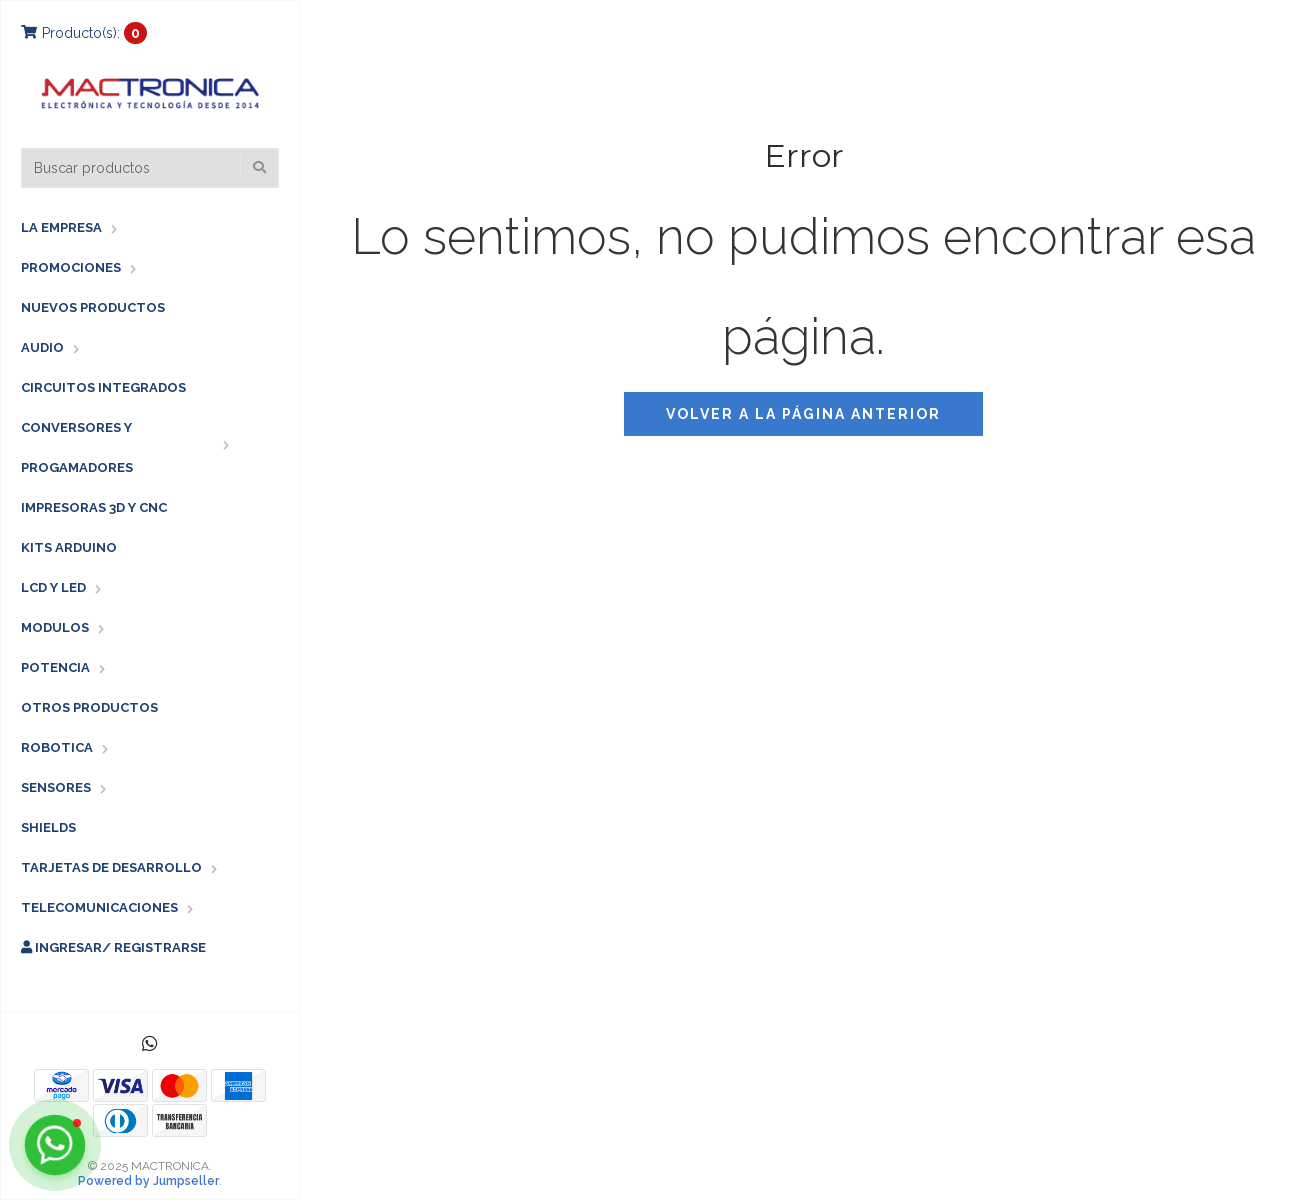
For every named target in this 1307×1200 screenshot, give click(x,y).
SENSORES (56, 787)
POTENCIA (55, 667)
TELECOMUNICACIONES (99, 907)
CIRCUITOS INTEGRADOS (103, 387)
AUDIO (42, 347)
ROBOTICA (57, 747)
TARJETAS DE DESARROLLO (111, 867)
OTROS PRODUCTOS (89, 707)
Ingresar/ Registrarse (113, 947)
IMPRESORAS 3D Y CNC (94, 507)
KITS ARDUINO (69, 547)
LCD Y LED (53, 587)
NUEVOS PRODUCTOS (93, 307)
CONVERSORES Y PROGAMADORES (77, 447)
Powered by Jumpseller (148, 1181)
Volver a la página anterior (803, 414)
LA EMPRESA (61, 227)
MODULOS (55, 627)
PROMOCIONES (71, 267)
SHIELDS (48, 827)
